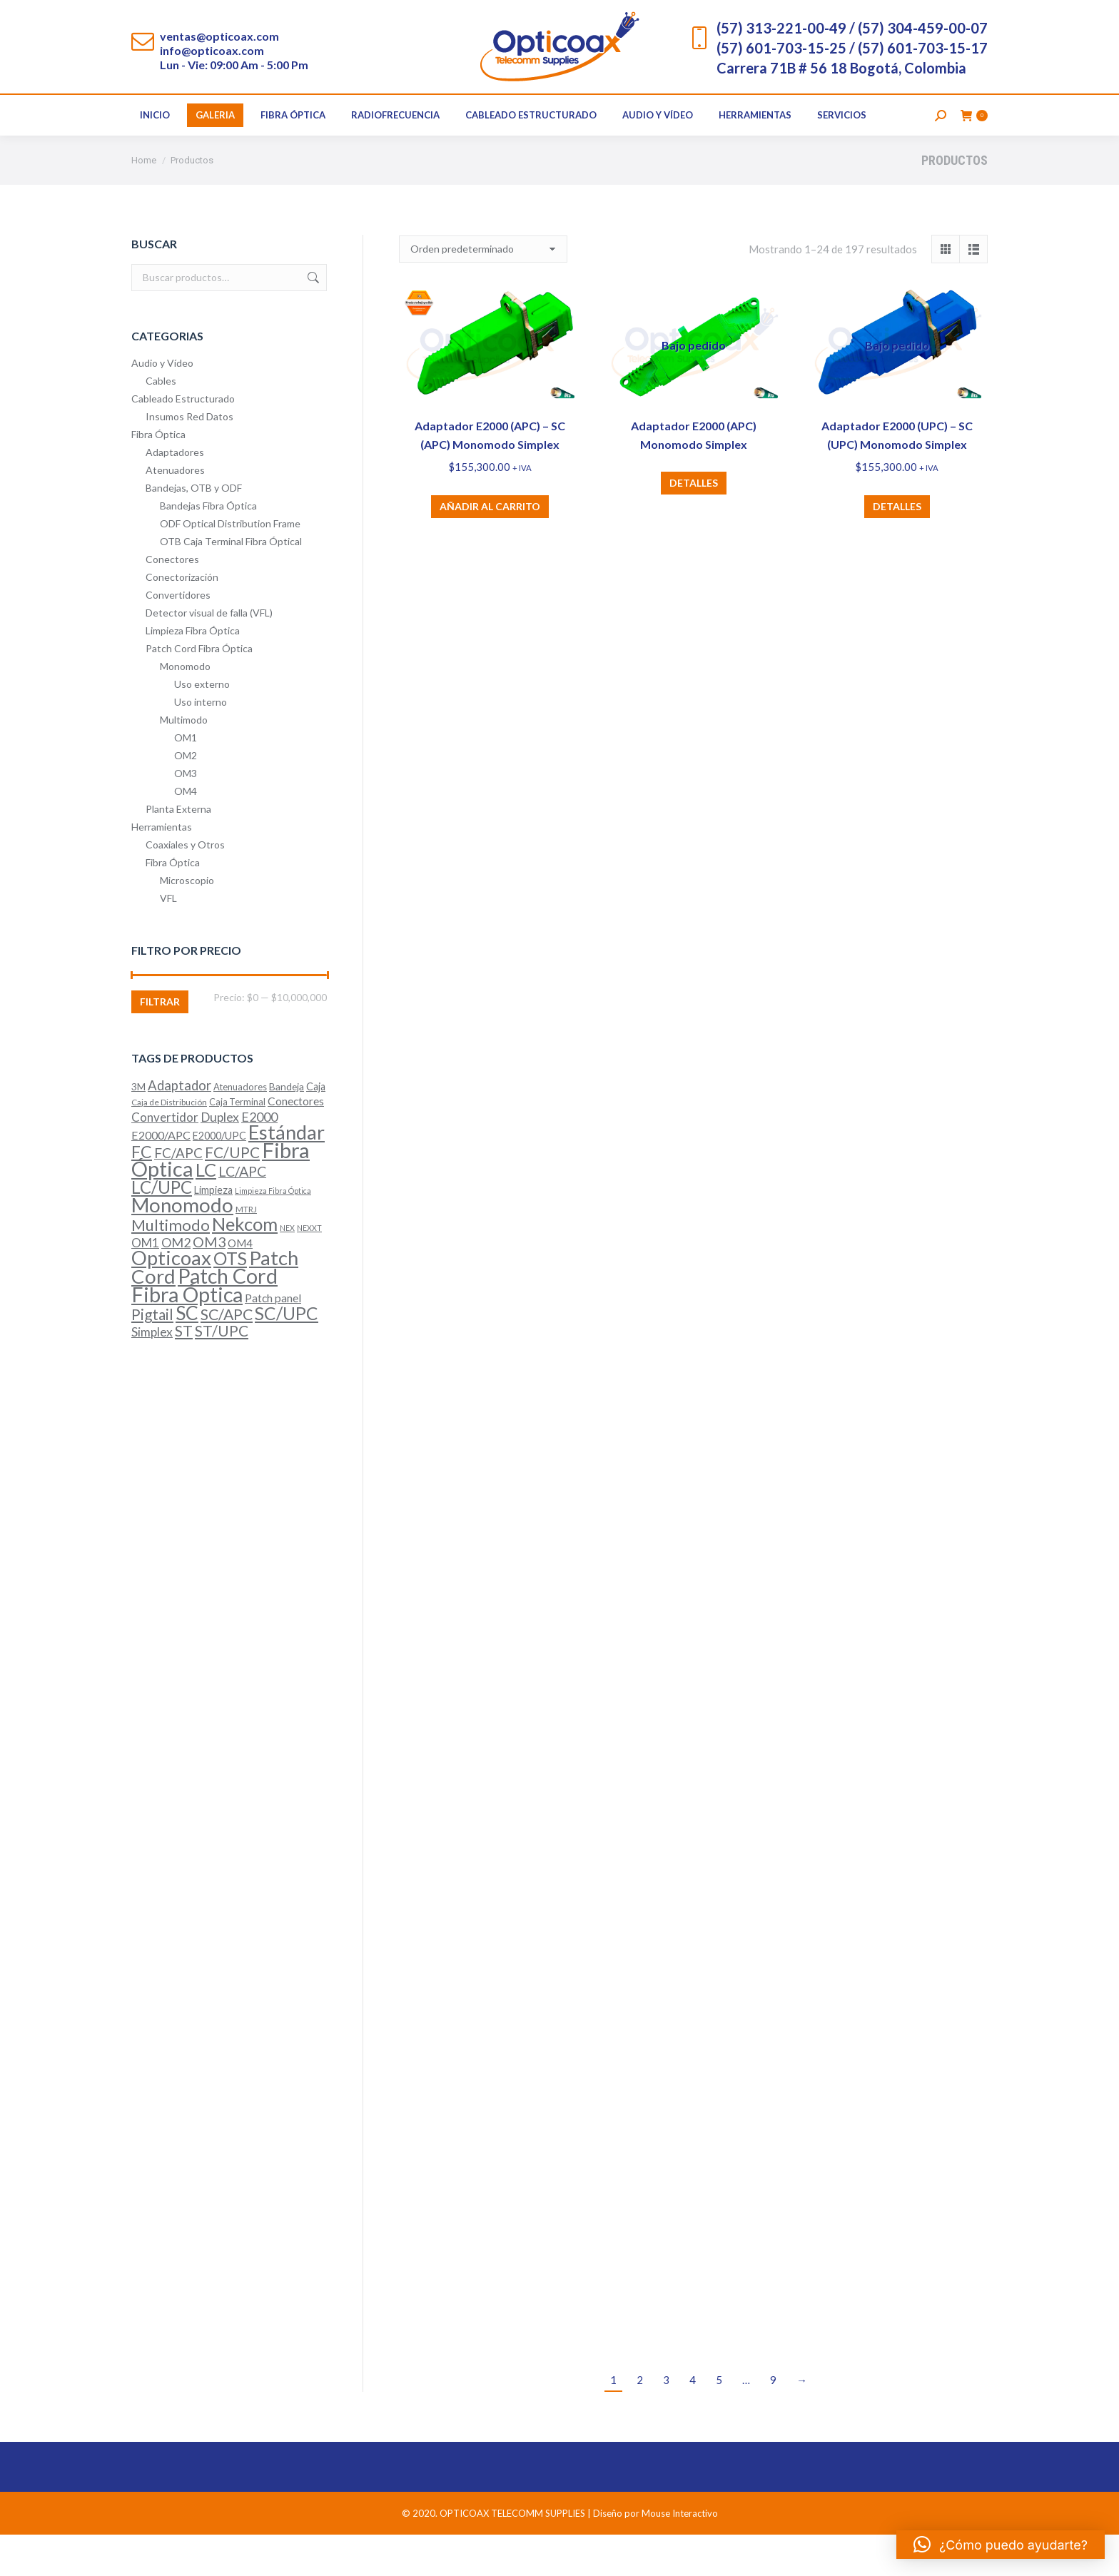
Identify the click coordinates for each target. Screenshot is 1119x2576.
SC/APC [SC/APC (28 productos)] (227, 1356)
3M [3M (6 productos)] (138, 1128)
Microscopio (187, 922)
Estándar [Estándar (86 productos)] (286, 1173)
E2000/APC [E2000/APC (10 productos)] (161, 1176)
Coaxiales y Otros (185, 886)
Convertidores (178, 636)
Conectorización (182, 618)
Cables (161, 422)
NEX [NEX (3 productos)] (287, 1269)
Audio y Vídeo (162, 404)
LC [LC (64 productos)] (206, 1211)
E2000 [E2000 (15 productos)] (259, 1158)
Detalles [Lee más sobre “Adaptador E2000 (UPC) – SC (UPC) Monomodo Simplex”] (897, 548)
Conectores (172, 600)
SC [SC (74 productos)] (187, 1354)
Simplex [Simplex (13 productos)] (152, 1373)
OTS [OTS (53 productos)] (230, 1299)
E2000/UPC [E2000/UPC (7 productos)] (219, 1177)
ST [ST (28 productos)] (184, 1372)
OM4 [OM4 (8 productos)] (240, 1284)
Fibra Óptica (158, 476)
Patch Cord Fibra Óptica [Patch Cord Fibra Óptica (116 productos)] (204, 1326)
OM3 (185, 814)
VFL (168, 939)
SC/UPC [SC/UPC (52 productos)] (286, 1354)
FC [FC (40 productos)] (141, 1193)
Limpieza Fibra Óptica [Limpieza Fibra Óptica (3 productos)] (273, 1232)
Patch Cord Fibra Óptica (199, 690)
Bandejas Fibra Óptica (208, 547)
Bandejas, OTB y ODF (194, 529)
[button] (1000, 2544)
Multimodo (184, 761)
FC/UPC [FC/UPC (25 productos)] (232, 1193)
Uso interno (200, 743)
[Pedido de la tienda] (483, 290)
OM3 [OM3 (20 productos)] (209, 1283)
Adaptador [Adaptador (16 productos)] (179, 1127)
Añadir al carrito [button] (490, 548)
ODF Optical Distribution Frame (230, 565)
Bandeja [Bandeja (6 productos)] (286, 1128)
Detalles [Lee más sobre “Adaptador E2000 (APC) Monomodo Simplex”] (693, 524)
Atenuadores (175, 511)
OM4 (185, 832)
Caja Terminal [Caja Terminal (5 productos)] (237, 1143)
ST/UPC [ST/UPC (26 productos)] (221, 1372)
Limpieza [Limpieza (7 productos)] (213, 1231)
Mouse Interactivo (680, 2554)
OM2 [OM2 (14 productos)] (176, 1284)
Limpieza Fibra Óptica (193, 672)
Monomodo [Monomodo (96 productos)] (182, 1246)
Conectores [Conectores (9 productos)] (296, 1142)
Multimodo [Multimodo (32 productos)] (170, 1266)
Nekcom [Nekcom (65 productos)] (245, 1265)
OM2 (185, 797)
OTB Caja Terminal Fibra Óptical (231, 583)
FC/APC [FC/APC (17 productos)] (178, 1194)
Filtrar (160, 1043)
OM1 (185, 779)
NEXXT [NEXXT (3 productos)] (309, 1269)
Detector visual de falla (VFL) (209, 654)
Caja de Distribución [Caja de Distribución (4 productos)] (169, 1143)
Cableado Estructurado (183, 440)
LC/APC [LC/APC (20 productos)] (242, 1213)
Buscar (312, 319)
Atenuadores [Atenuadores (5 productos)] (240, 1128)
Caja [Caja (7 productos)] (315, 1128)
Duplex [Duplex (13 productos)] (220, 1158)
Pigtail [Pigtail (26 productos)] (152, 1355)
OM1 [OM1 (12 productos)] (145, 1284)
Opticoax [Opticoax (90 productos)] (171, 1299)
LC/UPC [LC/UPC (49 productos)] (161, 1228)
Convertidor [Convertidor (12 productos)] (164, 1158)
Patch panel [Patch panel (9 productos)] (273, 1339)
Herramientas (161, 868)
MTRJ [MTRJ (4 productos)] (246, 1250)
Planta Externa (178, 850)
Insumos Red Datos (189, 458)
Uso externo (202, 725)
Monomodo (185, 707)
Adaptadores (175, 493)
